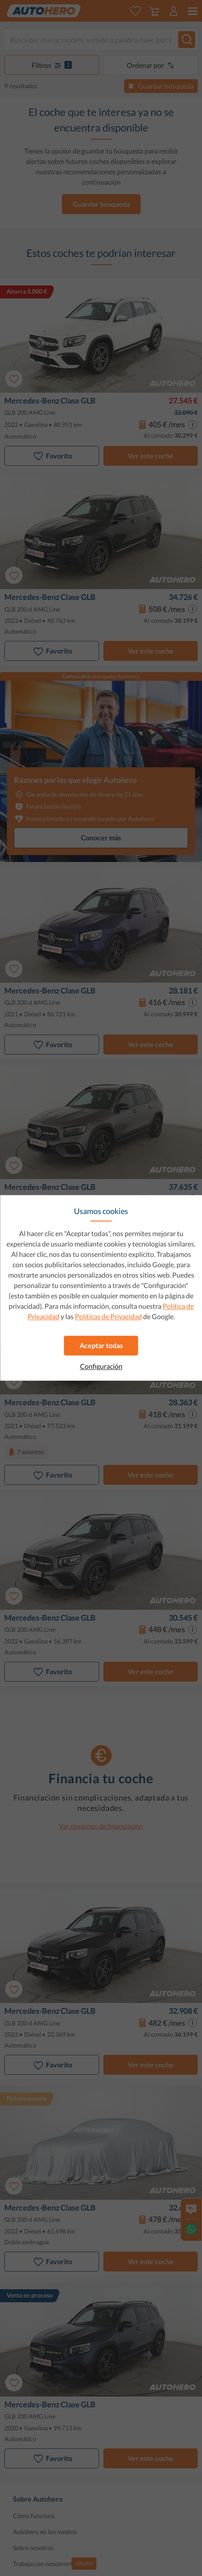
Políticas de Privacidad (108, 1316)
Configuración (101, 1366)
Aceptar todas (101, 1345)
